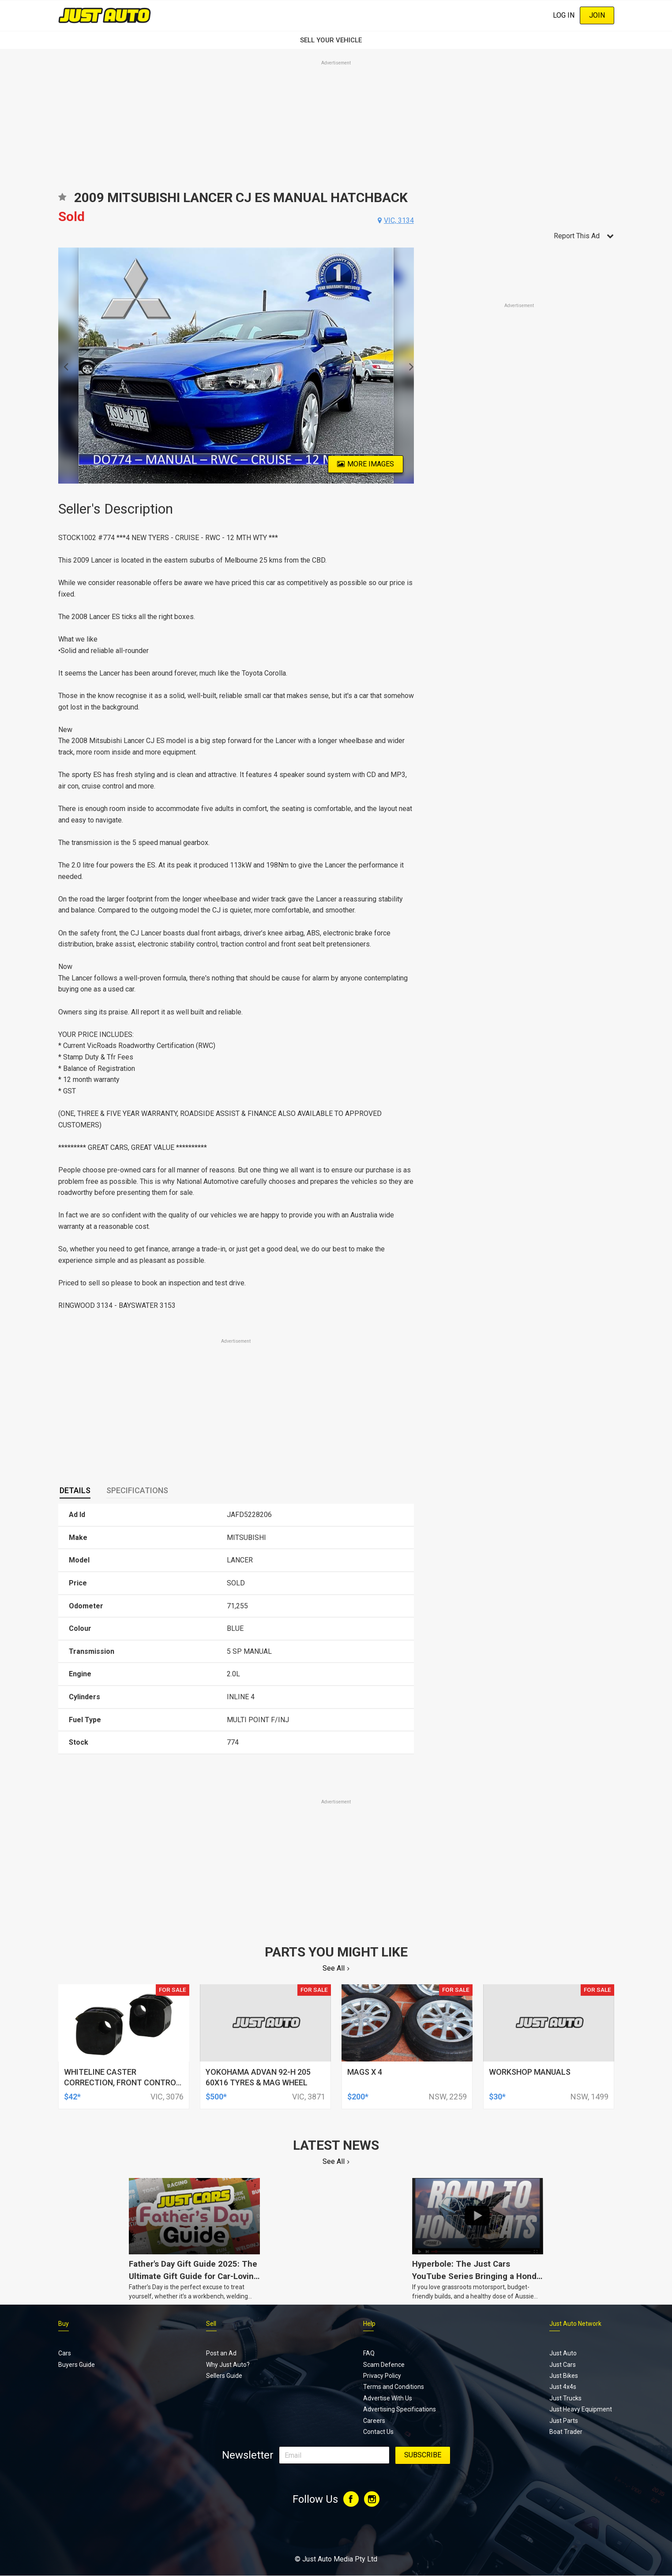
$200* (357, 2096)
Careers (374, 2420)
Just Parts (563, 2420)
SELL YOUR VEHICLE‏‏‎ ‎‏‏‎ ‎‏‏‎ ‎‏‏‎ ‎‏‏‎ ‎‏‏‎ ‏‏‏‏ (336, 40)
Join (597, 15)
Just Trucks (565, 2398)
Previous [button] (63, 366)
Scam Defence (384, 2364)
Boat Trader (565, 2431)
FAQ (369, 2353)
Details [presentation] (75, 1490)
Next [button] (409, 366)
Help (369, 2323)
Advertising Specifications (399, 2409)
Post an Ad (221, 2353)
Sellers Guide (224, 2375)
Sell (211, 2323)
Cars (64, 2353)
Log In (563, 15)
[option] (236, 366)
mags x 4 (364, 2072)
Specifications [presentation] (137, 1490)
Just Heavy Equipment (580, 2409)
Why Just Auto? (228, 2364)
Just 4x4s (562, 2386)
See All (334, 1968)
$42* (72, 2096)
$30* (497, 2096)
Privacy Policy (382, 2375)
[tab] (75, 1490)
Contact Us (378, 2431)
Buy (63, 2323)
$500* (216, 2096)
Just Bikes (563, 2375)
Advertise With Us (387, 2398)
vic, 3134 (399, 220)
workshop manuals (530, 2072)
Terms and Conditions (393, 2386)
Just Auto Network (575, 2323)
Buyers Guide (76, 2364)
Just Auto (563, 2353)
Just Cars (562, 2364)
